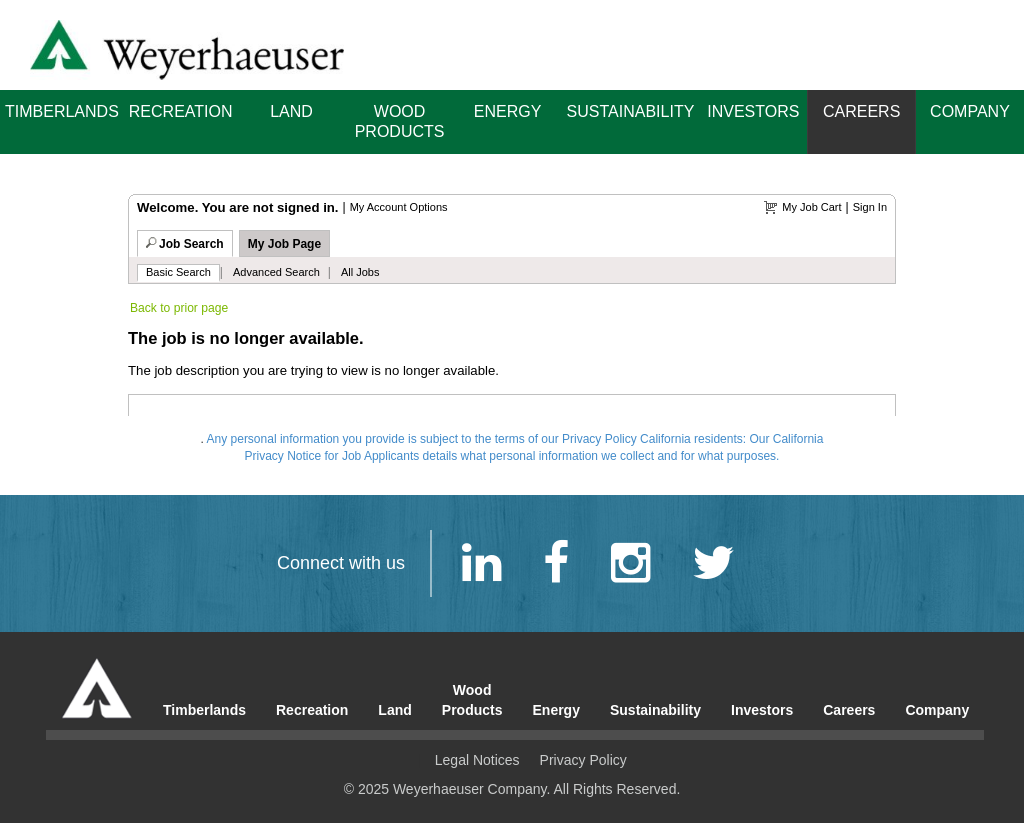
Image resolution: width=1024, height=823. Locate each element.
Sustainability (631, 111)
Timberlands (62, 111)
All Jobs (360, 272)
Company (970, 111)
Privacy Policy (583, 760)
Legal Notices (477, 760)
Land (291, 111)
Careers (861, 111)
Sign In (870, 207)
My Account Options (399, 207)
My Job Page (284, 244)
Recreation (181, 111)
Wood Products (400, 121)
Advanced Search (276, 272)
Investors (753, 111)
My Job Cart (811, 207)
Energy (508, 111)
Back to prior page (179, 308)
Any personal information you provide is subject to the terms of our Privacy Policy (422, 439)
